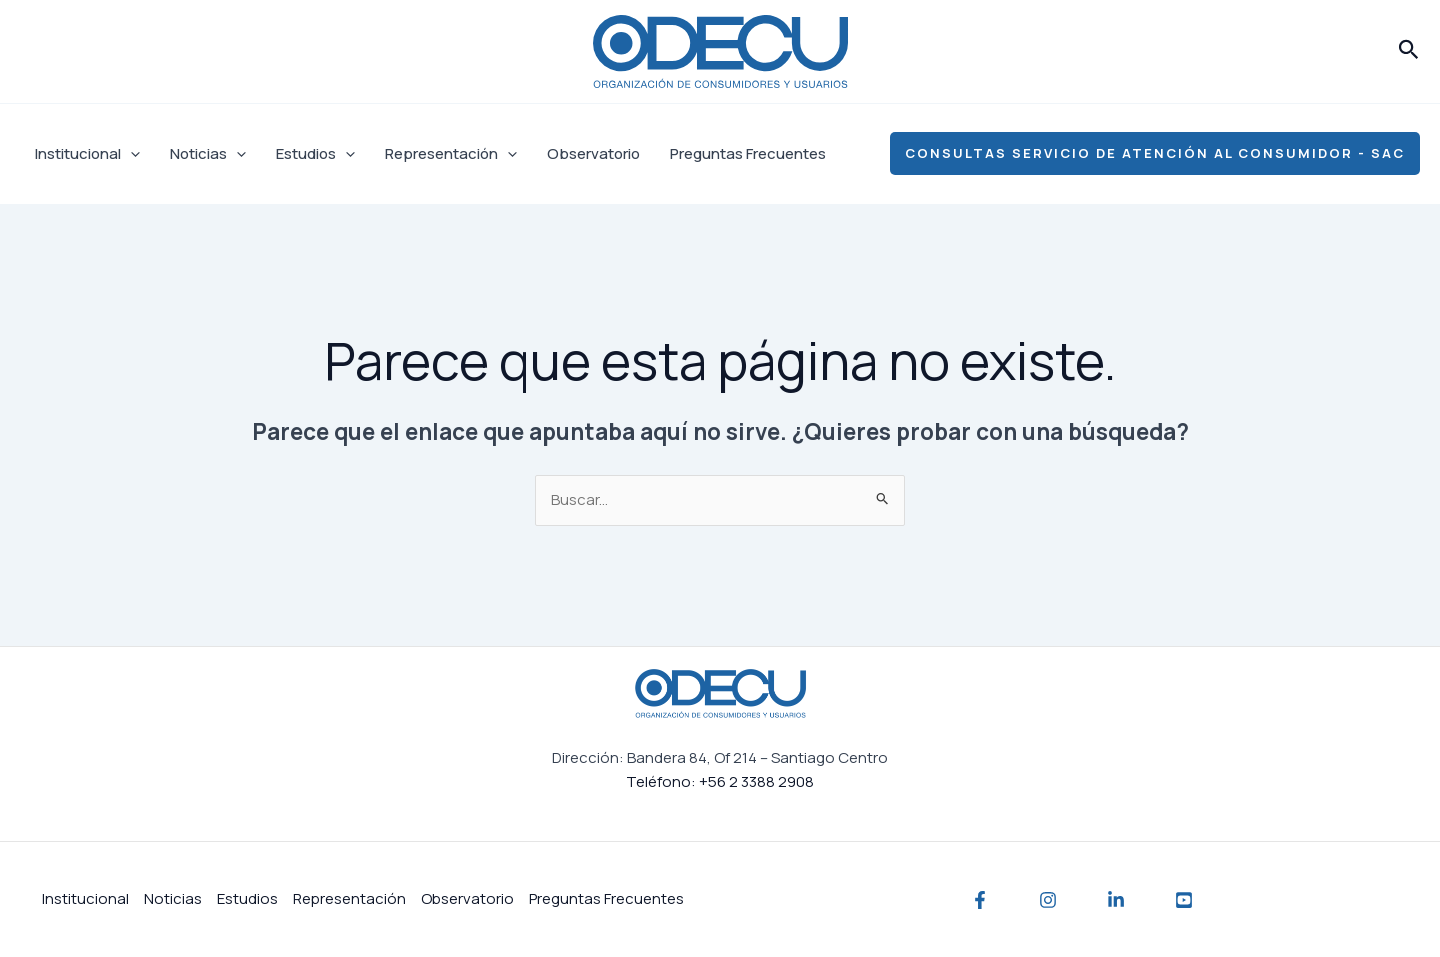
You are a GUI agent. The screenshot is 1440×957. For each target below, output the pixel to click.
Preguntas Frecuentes (748, 153)
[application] (130, 154)
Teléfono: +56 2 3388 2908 (720, 781)
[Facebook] (980, 900)
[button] (1409, 51)
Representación (451, 154)
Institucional (87, 154)
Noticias (208, 154)
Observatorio (593, 153)
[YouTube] (1184, 900)
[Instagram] (1048, 900)
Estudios (315, 154)
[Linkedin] (1116, 900)
